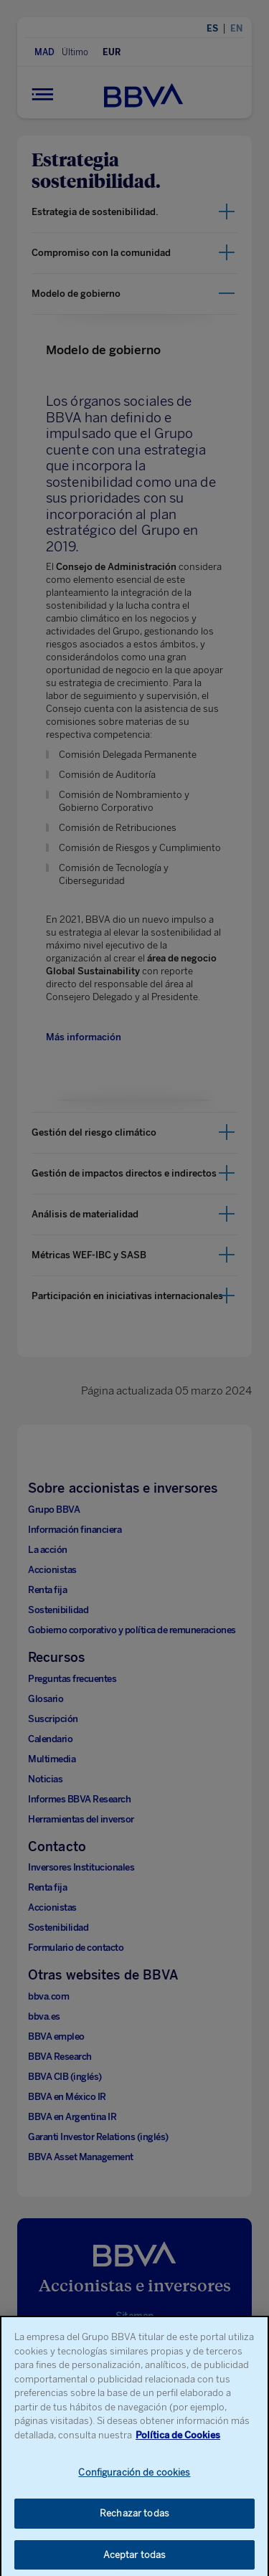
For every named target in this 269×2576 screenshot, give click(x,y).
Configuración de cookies (134, 2478)
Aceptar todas (134, 2560)
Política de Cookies (178, 2440)
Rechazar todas (134, 2519)
